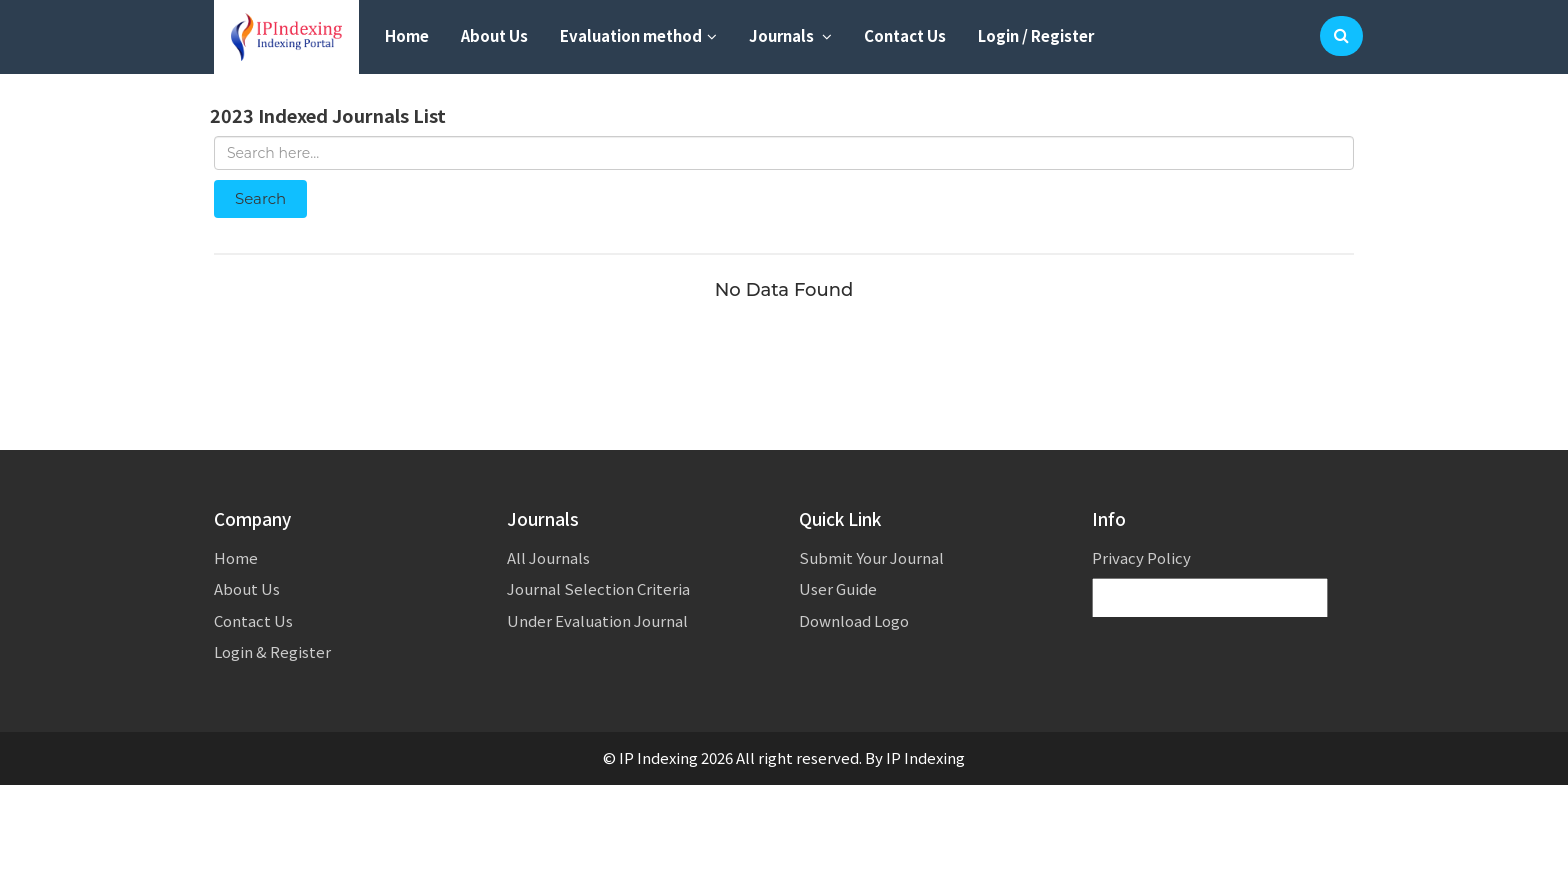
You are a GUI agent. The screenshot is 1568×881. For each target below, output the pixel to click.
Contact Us (905, 35)
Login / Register (1036, 35)
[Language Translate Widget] (1210, 598)
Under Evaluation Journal (597, 620)
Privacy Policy (1141, 557)
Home (407, 35)
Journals (790, 35)
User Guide (838, 588)
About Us (494, 35)
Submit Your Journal (871, 557)
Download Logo (854, 620)
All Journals (548, 557)
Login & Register (272, 651)
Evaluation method (638, 35)
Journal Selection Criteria (598, 588)
